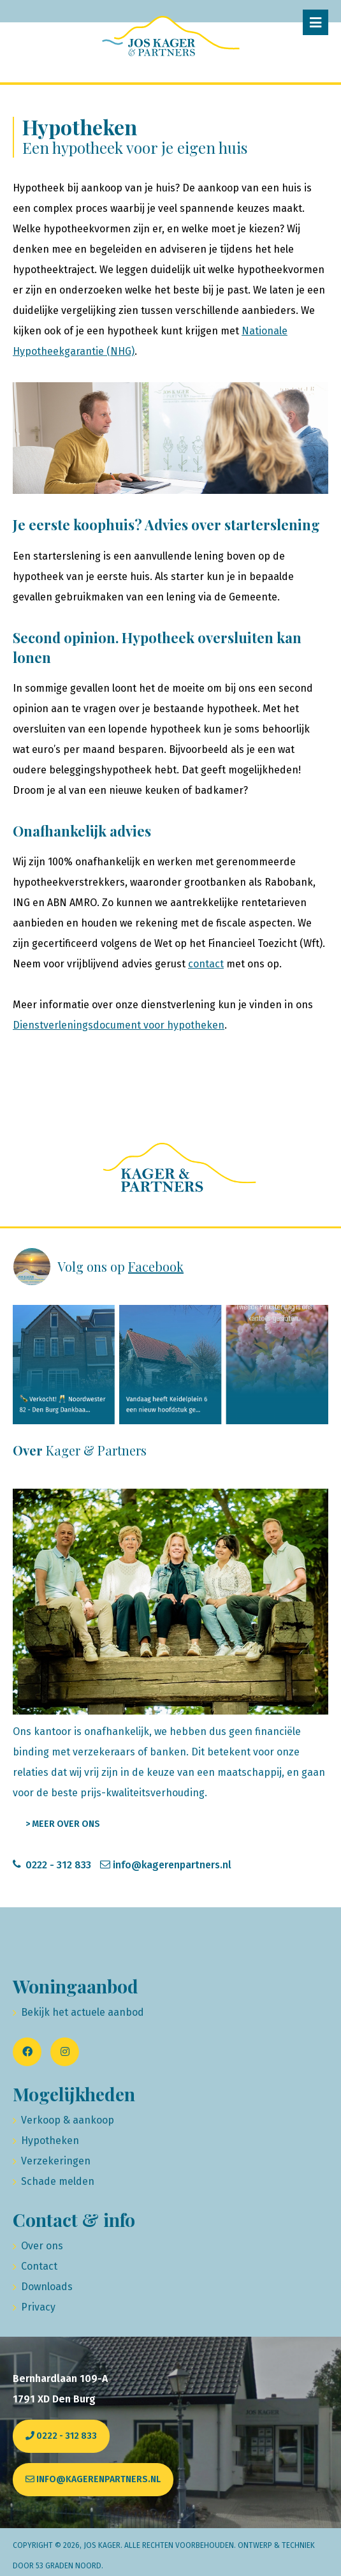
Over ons (42, 2246)
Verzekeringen (56, 2161)
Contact (39, 2266)
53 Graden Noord (68, 2565)
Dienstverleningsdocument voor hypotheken (118, 1025)
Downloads (47, 2287)
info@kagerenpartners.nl (172, 1865)
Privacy (38, 2307)
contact (206, 964)
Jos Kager (101, 2545)
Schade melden (57, 2181)
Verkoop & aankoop (67, 2120)
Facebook (156, 1266)
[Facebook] (27, 2051)
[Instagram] (64, 2051)
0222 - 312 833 (58, 1865)
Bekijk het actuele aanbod (82, 2012)
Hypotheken (50, 2140)
